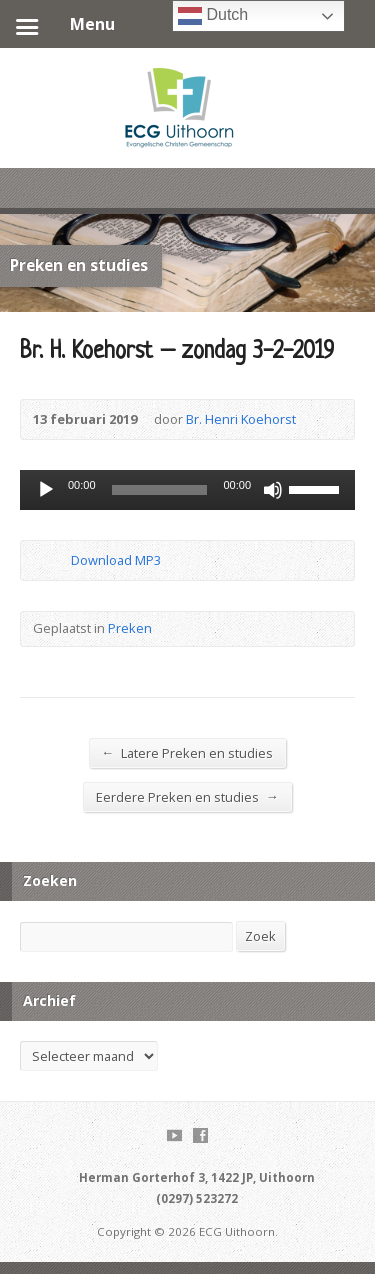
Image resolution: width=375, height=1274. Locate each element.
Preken (130, 628)
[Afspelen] (46, 490)
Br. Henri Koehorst (241, 419)
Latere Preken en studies (188, 752)
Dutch (213, 16)
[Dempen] (273, 490)
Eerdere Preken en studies (187, 796)
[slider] (160, 490)
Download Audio (54, 560)
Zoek (260, 936)
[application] (187, 490)
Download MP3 (116, 560)
